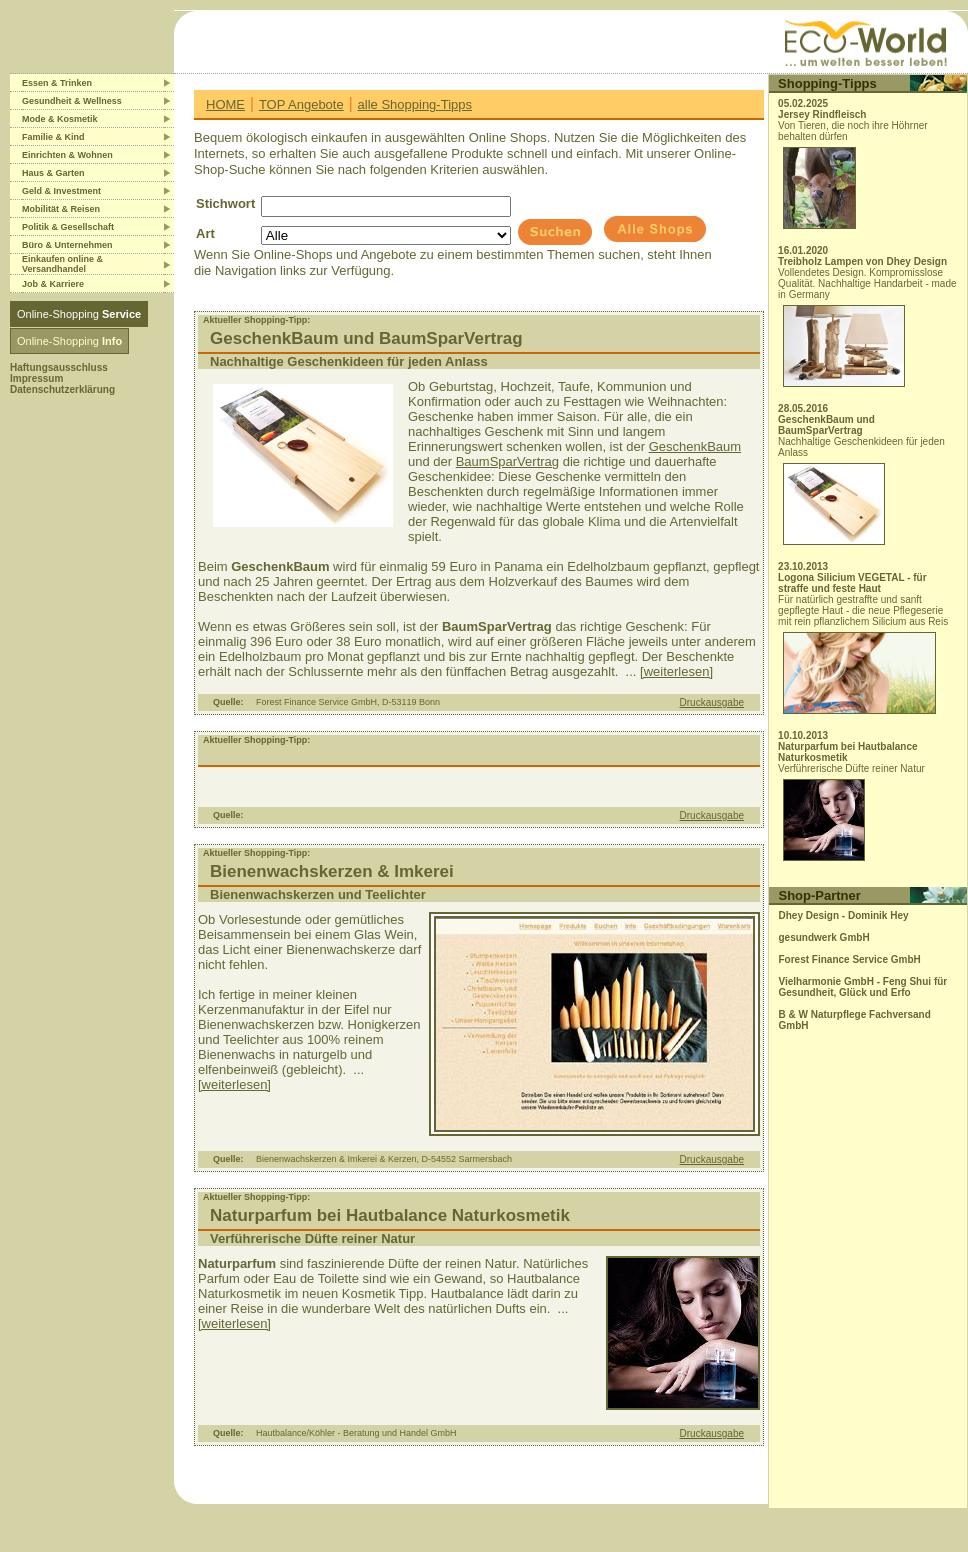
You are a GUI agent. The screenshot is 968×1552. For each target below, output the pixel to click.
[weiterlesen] (676, 671)
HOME (225, 104)
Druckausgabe (712, 702)
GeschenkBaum (695, 446)
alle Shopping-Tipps (415, 104)
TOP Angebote (301, 104)
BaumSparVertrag (507, 461)
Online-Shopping (79, 314)
